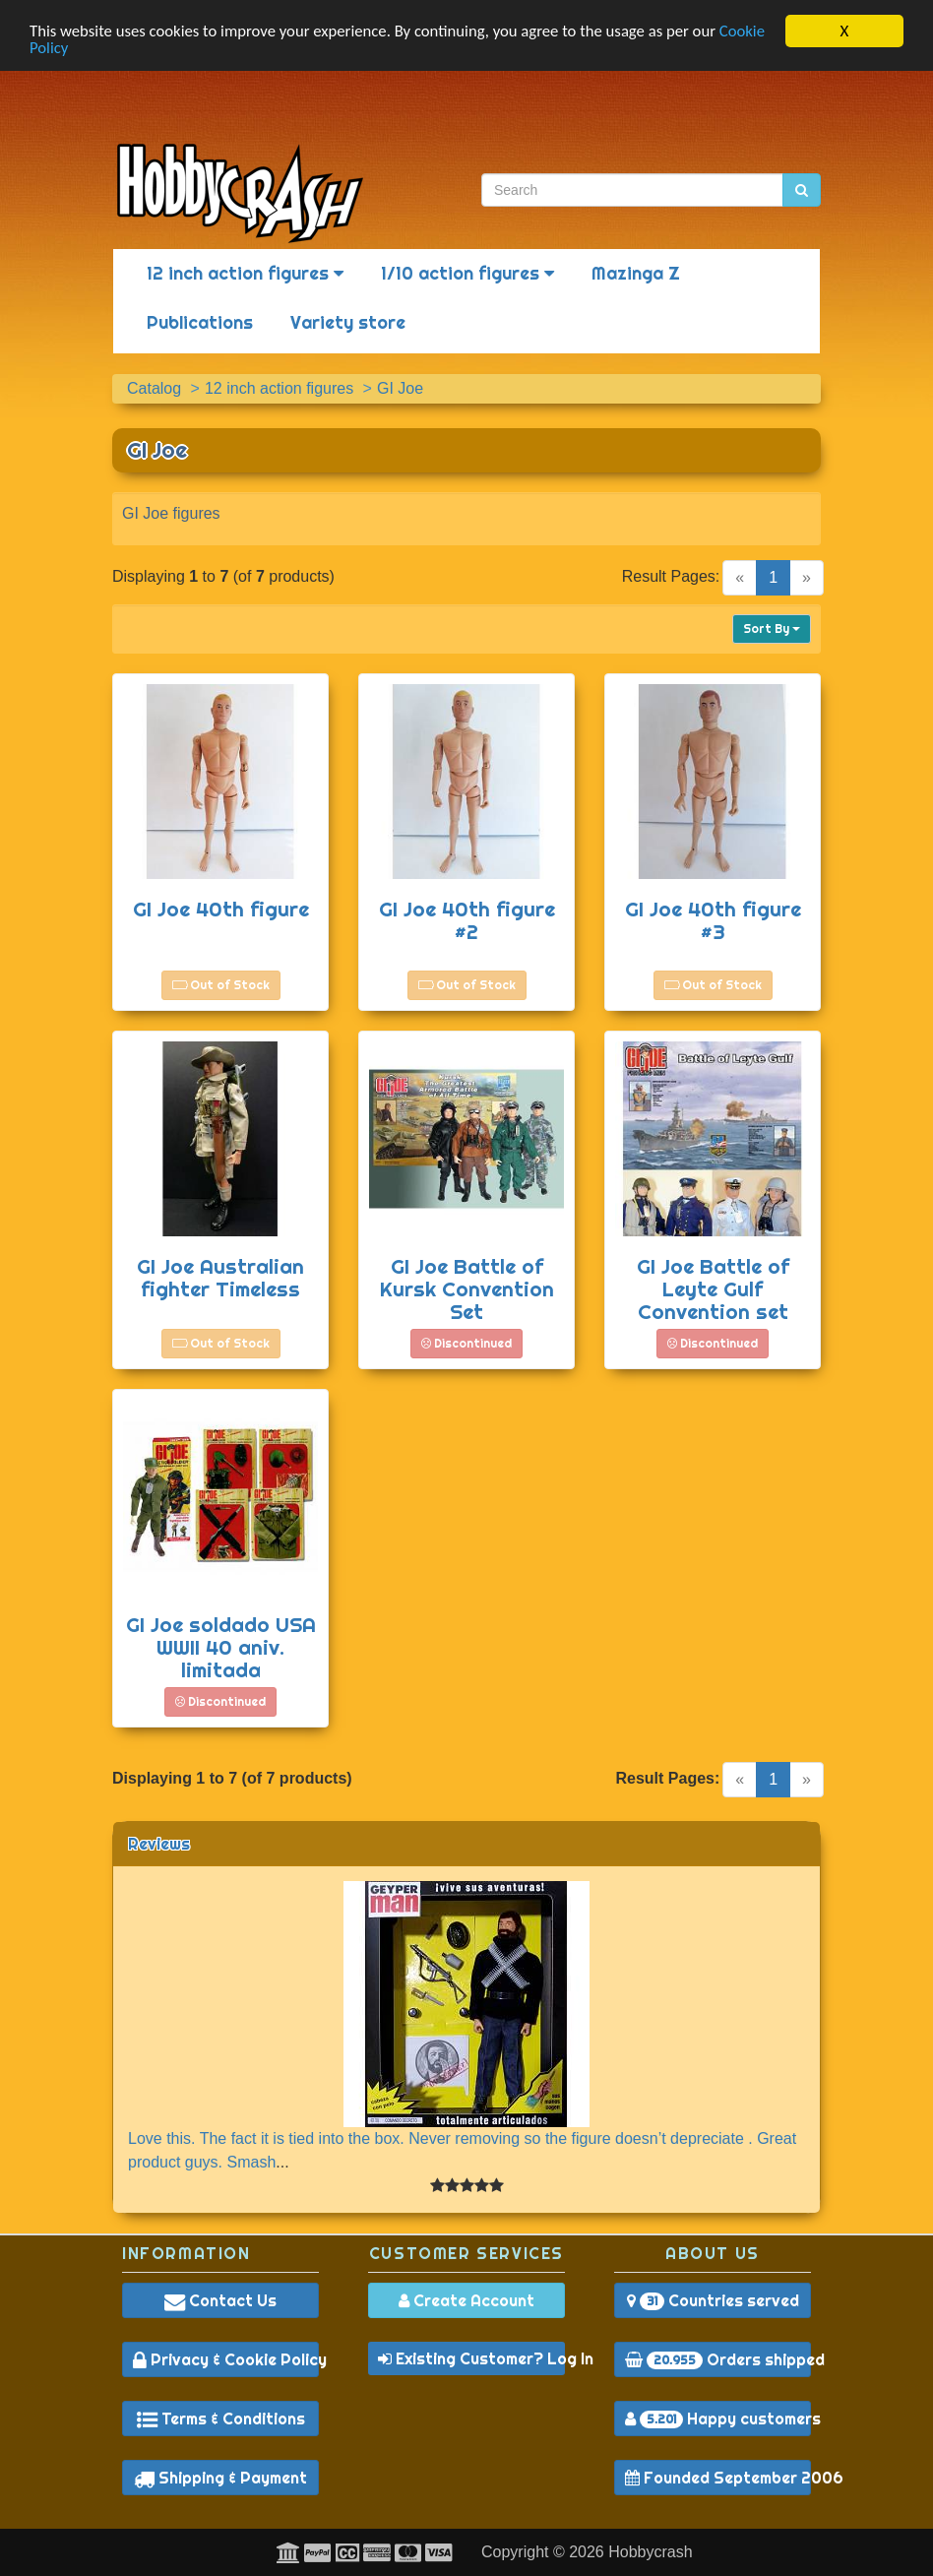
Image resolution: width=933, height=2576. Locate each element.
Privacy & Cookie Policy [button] (226, 2359)
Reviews (159, 1843)
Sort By (771, 628)
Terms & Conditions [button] (221, 2418)
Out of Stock (221, 984)
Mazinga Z (635, 273)
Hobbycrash (650, 2552)
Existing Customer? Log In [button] (471, 2358)
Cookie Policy (74, 48)
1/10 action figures (467, 273)
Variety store (347, 322)
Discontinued (466, 1343)
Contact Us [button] (220, 2300)
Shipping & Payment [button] (220, 2477)
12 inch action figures (245, 273)
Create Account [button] (466, 2300)
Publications (200, 322)
